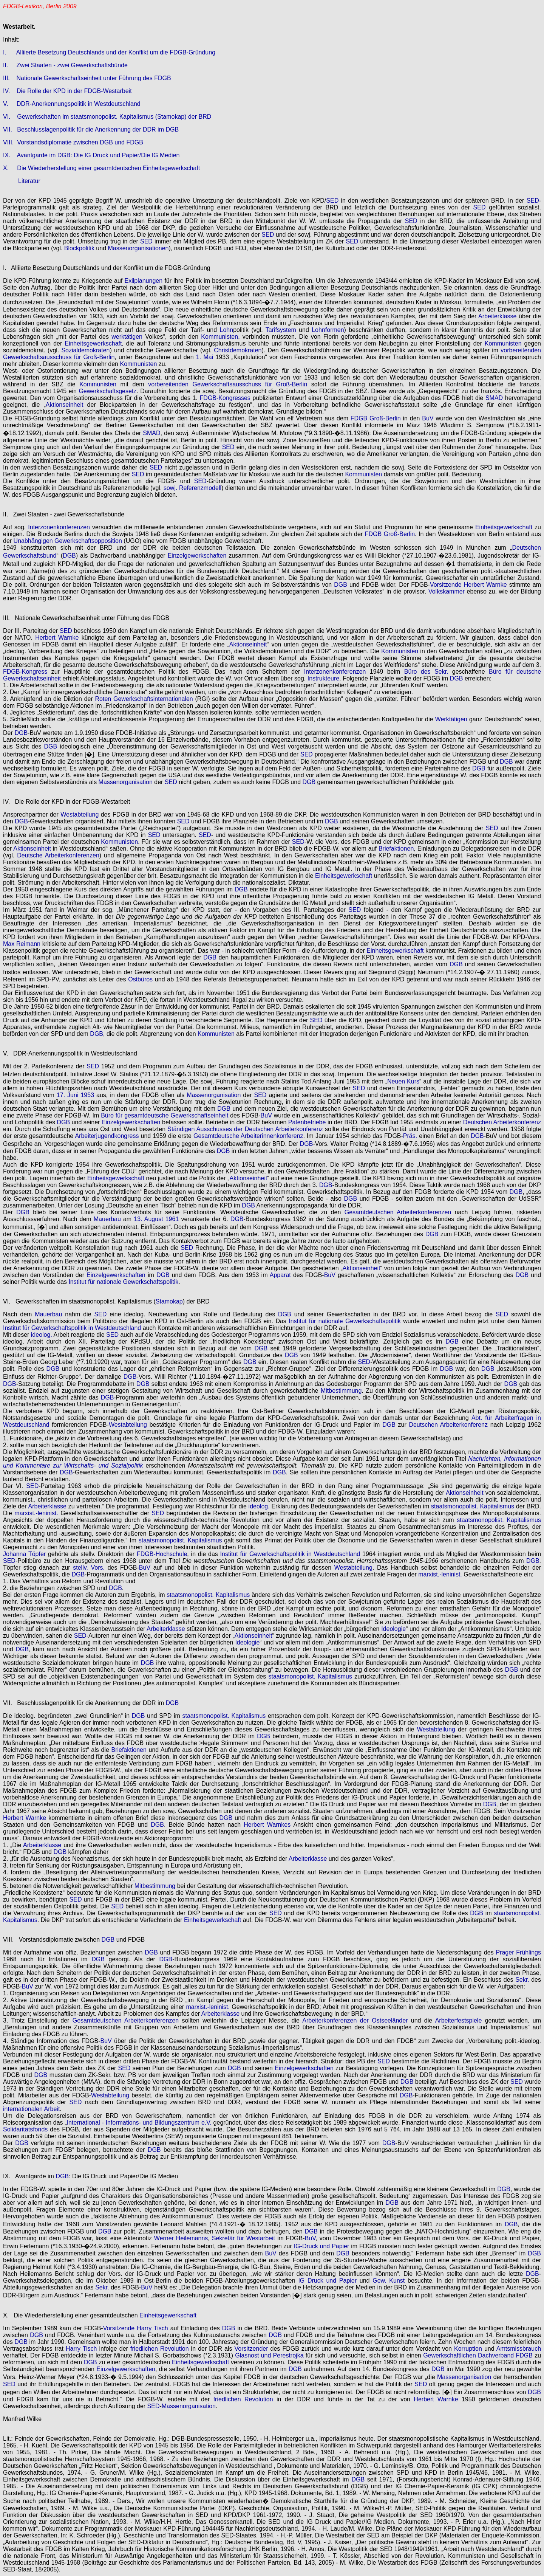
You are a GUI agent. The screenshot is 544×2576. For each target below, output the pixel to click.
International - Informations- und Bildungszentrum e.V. (139, 2122)
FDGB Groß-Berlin (376, 418)
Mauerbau (107, 1219)
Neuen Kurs (403, 1081)
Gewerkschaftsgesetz (107, 391)
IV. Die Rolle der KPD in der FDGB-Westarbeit (67, 91)
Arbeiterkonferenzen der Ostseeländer (355, 2020)
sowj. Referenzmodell (192, 488)
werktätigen (126, 336)
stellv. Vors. (89, 1567)
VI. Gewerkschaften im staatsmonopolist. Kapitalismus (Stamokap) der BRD (107, 116)
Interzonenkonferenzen (59, 527)
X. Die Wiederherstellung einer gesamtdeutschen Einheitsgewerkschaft (101, 168)
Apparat (280, 1275)
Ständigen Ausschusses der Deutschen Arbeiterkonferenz (245, 1129)
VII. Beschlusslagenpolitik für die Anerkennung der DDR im (84, 1703)
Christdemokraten (237, 350)
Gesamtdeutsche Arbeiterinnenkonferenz (248, 1136)
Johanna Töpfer (24, 1554)
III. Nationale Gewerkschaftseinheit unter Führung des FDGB (87, 78)
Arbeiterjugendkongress (107, 1136)
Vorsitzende (446, 584)
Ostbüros (140, 979)
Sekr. (522, 1979)
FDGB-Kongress (25, 671)
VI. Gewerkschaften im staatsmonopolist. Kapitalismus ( (79, 1301)
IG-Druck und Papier (321, 2246)
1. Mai (204, 357)
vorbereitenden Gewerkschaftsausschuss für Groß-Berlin (227, 384)
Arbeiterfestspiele (458, 2020)
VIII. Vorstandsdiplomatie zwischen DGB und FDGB (73, 142)
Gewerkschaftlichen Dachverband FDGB (478, 2355)
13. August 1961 (156, 1219)
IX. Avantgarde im (29, 2176)
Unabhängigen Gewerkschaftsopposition (68, 541)
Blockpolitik (79, 248)
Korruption (468, 2348)
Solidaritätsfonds (25, 2129)
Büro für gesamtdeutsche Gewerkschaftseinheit (164, 1115)
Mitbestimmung (341, 1390)
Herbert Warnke (485, 584)
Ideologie (393, 1629)
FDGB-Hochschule (162, 1554)
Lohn (226, 330)
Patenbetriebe (307, 1122)
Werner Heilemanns (181, 2238)
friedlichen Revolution (159, 2348)
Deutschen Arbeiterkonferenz (502, 1122)
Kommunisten (219, 336)
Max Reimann (21, 944)
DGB (69, 555)
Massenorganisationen (138, 248)
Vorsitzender (251, 2348)
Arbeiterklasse (497, 316)
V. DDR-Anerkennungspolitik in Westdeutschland (72, 104)
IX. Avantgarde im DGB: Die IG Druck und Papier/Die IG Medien (91, 155)
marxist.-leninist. (36, 1513)
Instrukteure (323, 678)
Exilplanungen (144, 280)
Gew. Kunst (388, 2280)
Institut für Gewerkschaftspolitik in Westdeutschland (72, 1328)
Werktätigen (451, 719)
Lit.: (8, 2438)
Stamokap (169, 1301)
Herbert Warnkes (267, 1824)
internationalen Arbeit (31, 2109)
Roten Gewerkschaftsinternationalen (144, 699)
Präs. (410, 1136)
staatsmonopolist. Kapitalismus (472, 1506)
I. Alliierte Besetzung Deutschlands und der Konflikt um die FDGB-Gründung (109, 52)
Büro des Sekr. (426, 671)
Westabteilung (79, 814)
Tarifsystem (281, 330)
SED (332, 200)
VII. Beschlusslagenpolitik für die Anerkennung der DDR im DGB (91, 129)
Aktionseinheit (64, 404)
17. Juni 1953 (75, 1095)
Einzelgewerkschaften (197, 555)
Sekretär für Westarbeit (243, 2238)
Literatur (29, 181)
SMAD (494, 398)
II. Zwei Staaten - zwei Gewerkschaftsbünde (65, 65)
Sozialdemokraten (85, 350)
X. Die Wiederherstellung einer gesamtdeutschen (71, 2315)
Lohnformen (328, 330)
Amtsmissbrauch (518, 2348)
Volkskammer (446, 591)
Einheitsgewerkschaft (93, 343)
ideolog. (41, 1334)
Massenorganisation (126, 782)
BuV (427, 418)
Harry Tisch (152, 2328)
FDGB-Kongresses (225, 398)
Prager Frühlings (518, 1952)
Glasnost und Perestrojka (269, 2355)
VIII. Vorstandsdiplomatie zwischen (52, 1939)
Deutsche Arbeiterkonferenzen (58, 855)
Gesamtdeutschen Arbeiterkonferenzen (398, 1212)
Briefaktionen (396, 848)
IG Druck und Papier (327, 2280)
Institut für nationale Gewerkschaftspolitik (123, 1282)
